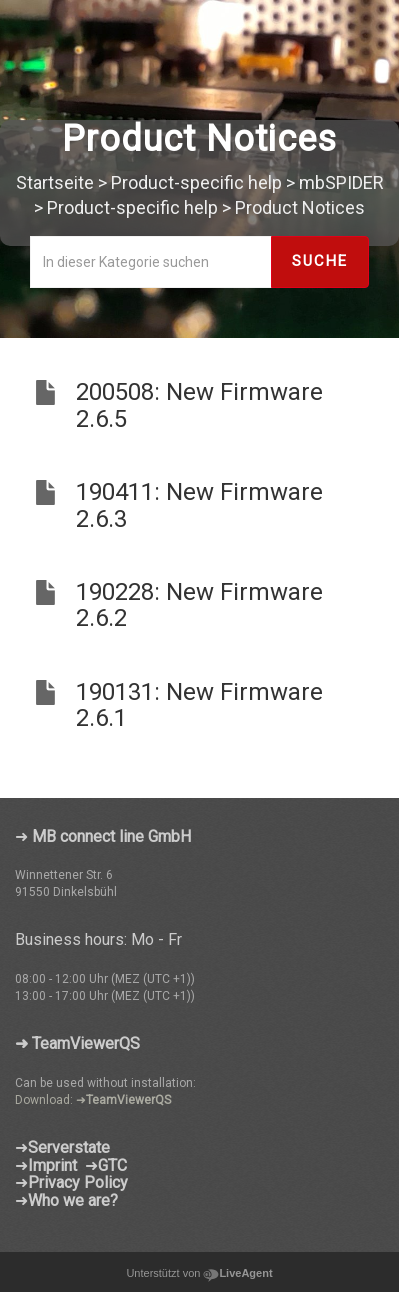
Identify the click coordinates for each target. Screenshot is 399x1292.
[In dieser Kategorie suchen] (151, 262)
